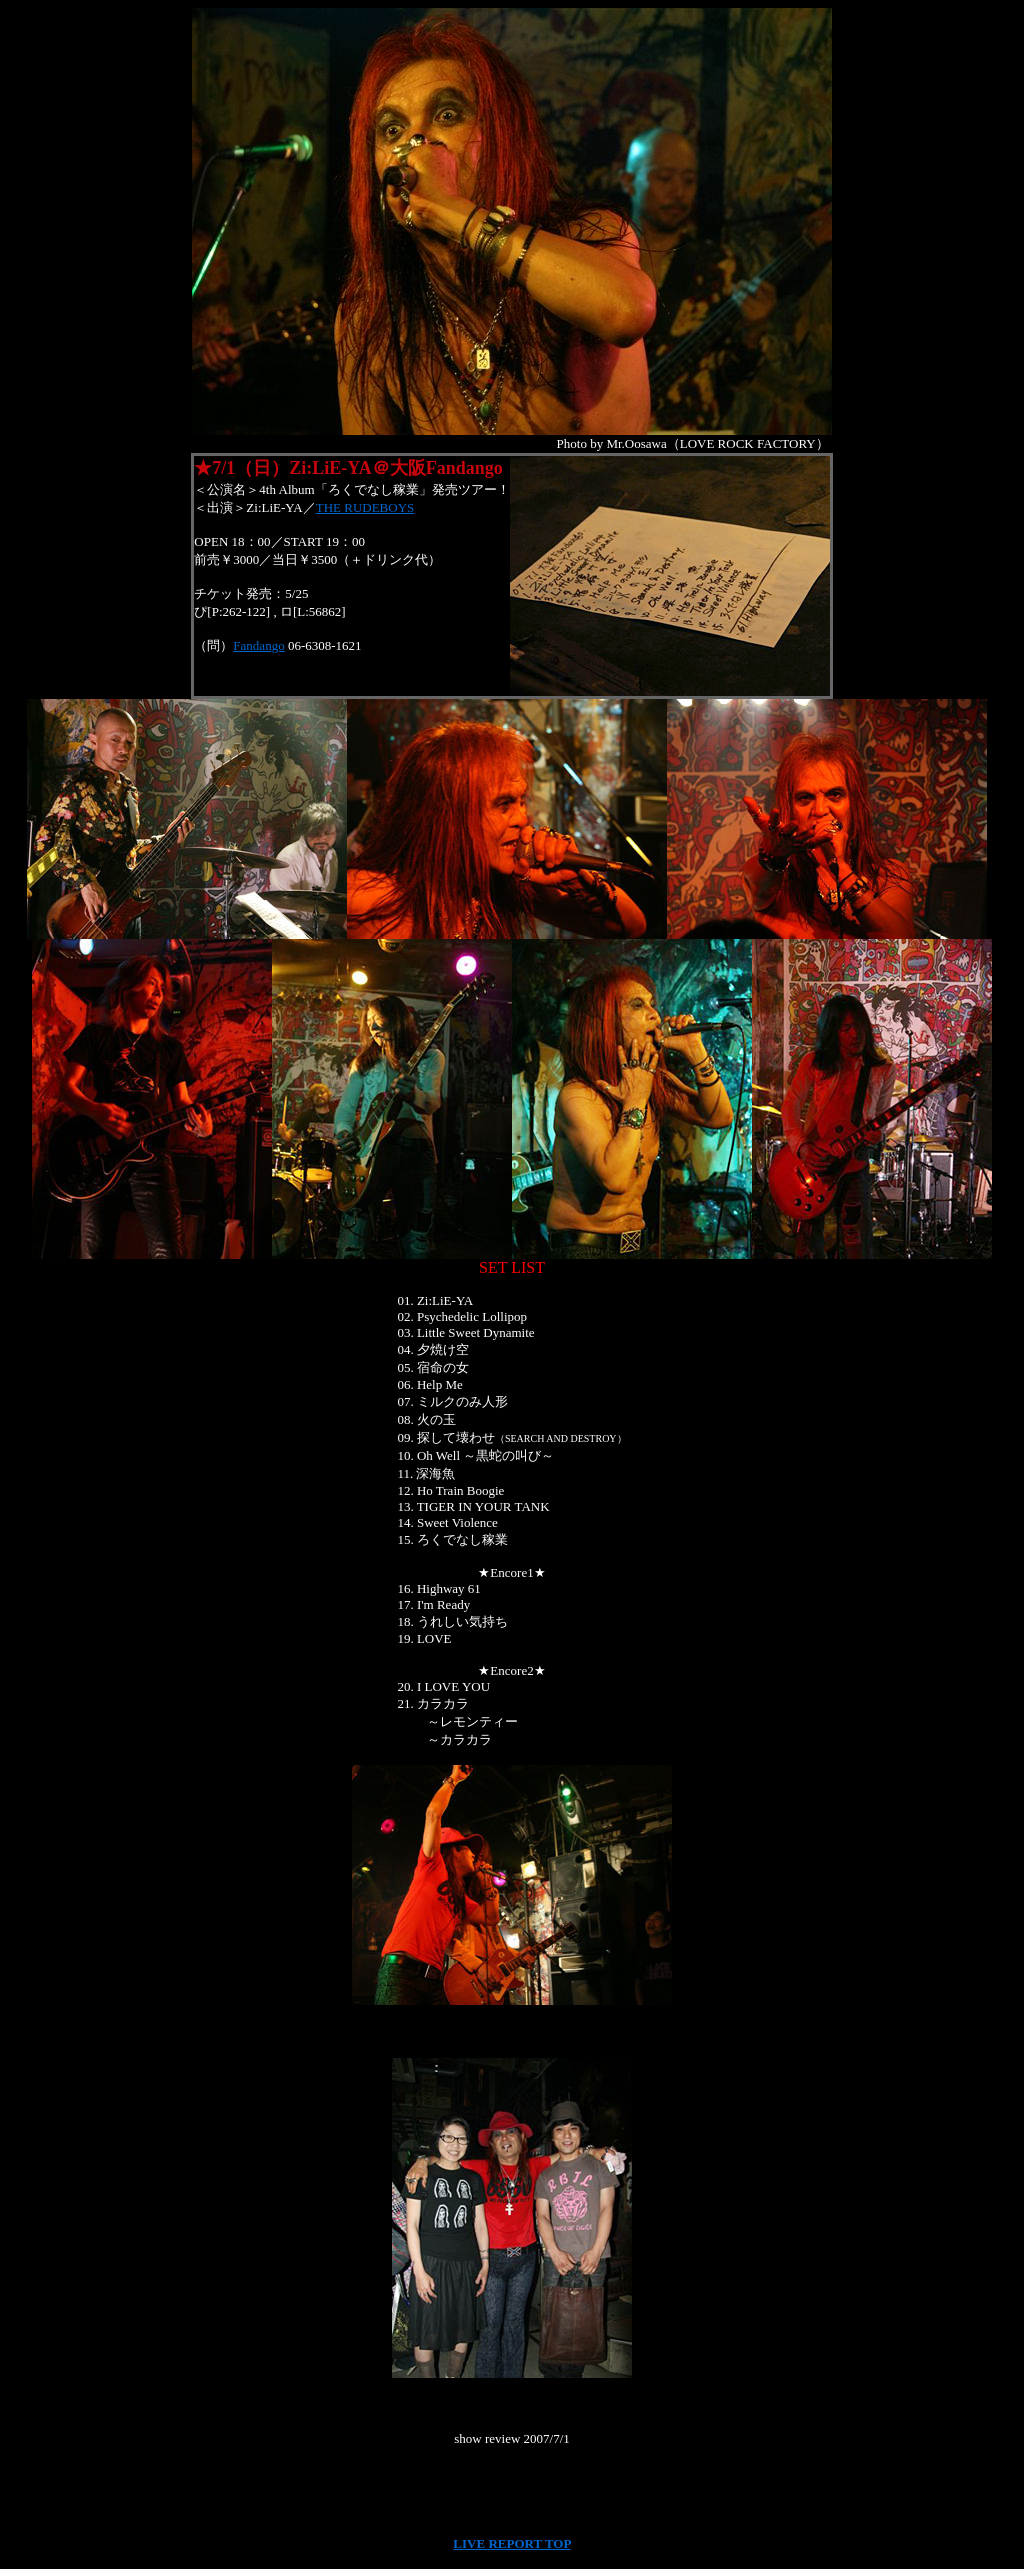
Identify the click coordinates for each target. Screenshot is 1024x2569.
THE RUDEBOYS (365, 507)
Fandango (258, 645)
